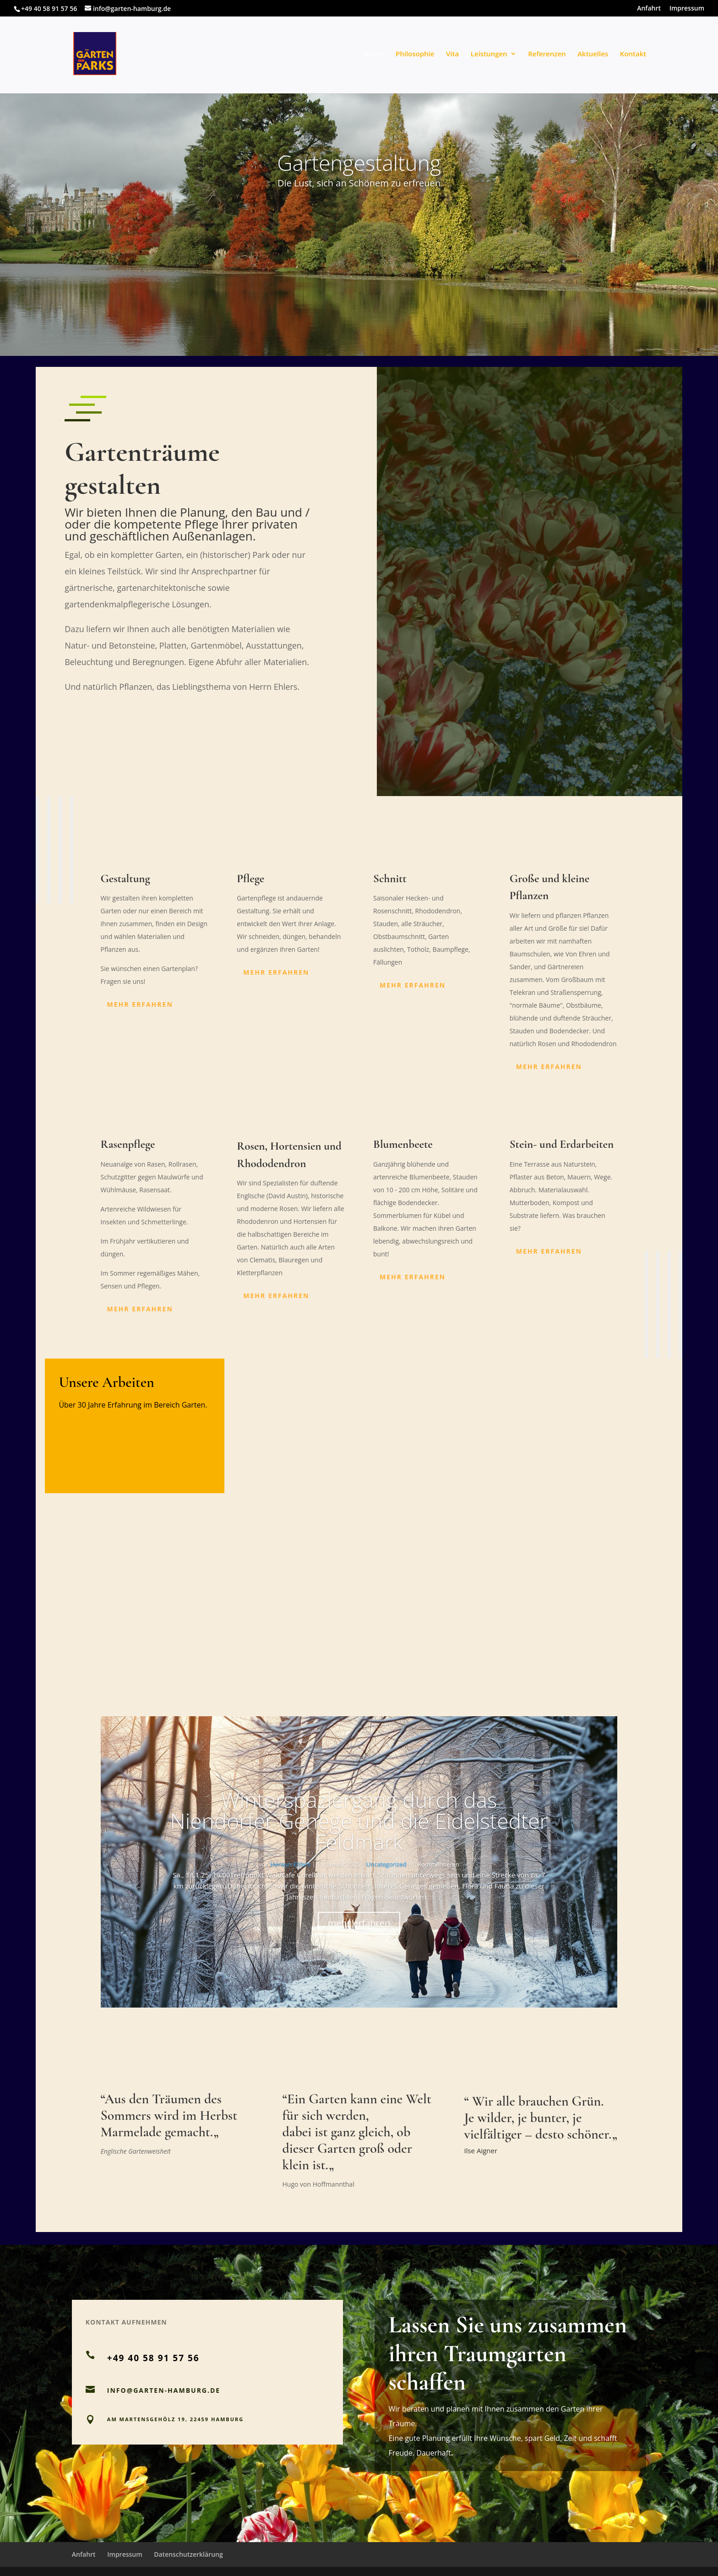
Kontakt (633, 54)
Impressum (686, 8)
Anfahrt (649, 8)
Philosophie (415, 54)
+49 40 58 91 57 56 (49, 8)
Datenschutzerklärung (188, 2554)
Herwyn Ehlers (290, 1864)
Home (374, 54)
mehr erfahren (140, 1004)
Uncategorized (386, 1864)
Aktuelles (592, 54)
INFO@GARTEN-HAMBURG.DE (163, 2390)
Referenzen (547, 54)
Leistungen (489, 54)
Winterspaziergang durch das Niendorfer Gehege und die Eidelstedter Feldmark (359, 1820)
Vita (452, 54)
